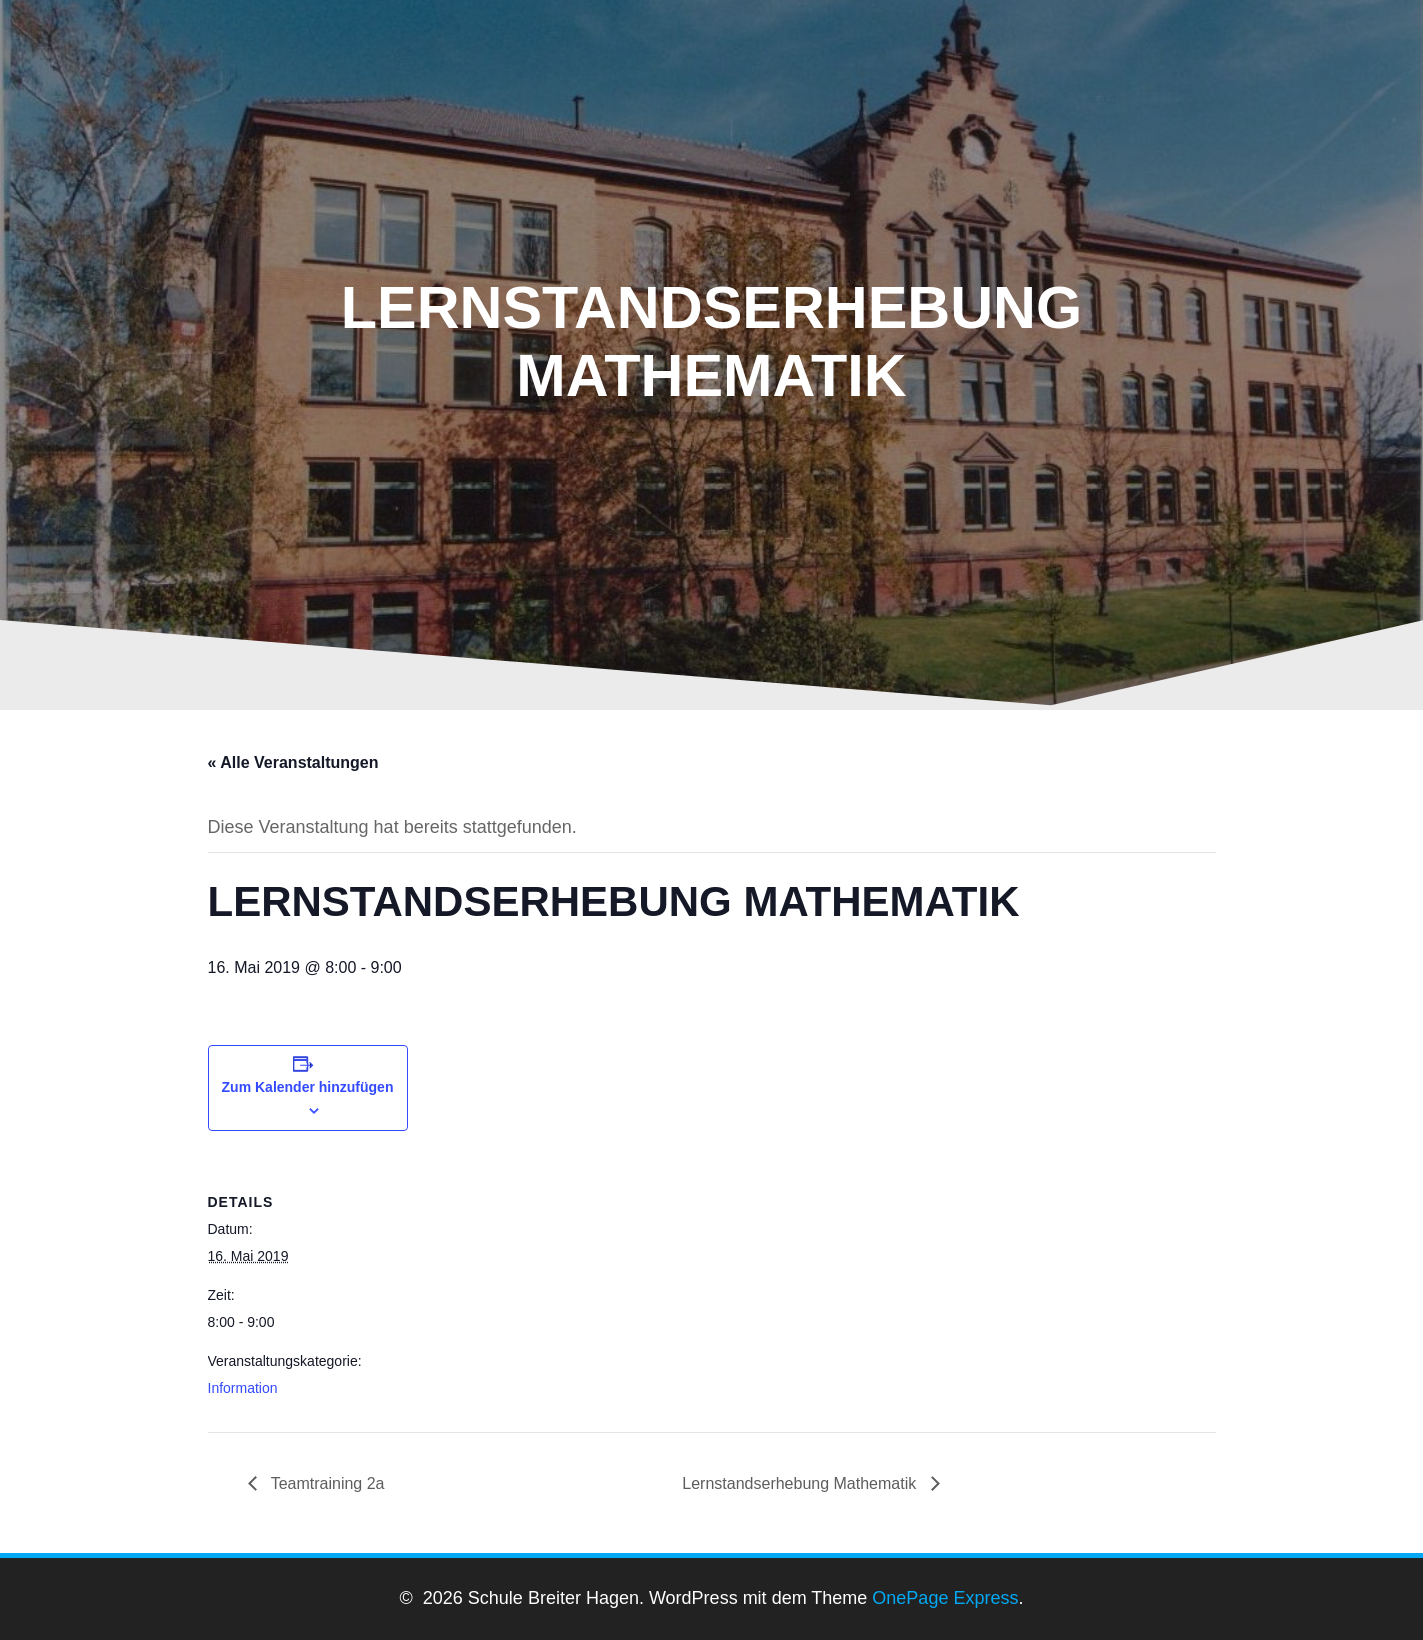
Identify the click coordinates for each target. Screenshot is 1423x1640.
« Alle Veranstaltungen (293, 762)
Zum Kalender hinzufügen (308, 1087)
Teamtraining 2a (326, 1483)
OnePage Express (945, 1598)
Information (243, 1388)
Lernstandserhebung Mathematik (801, 1483)
